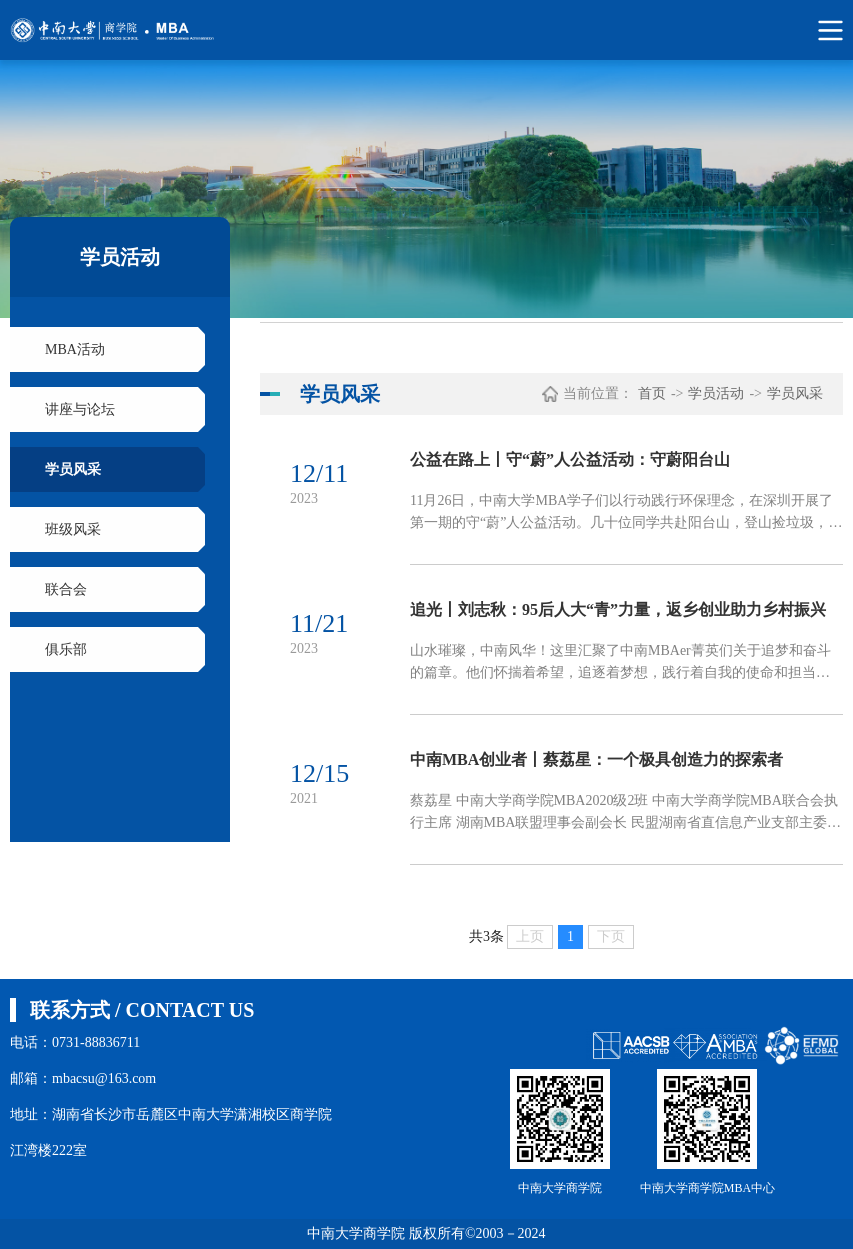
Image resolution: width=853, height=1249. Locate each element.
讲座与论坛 (80, 409)
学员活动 (716, 393)
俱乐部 (66, 649)
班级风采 (73, 529)
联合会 (66, 589)
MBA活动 (75, 349)
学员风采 (73, 469)
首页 (652, 393)
